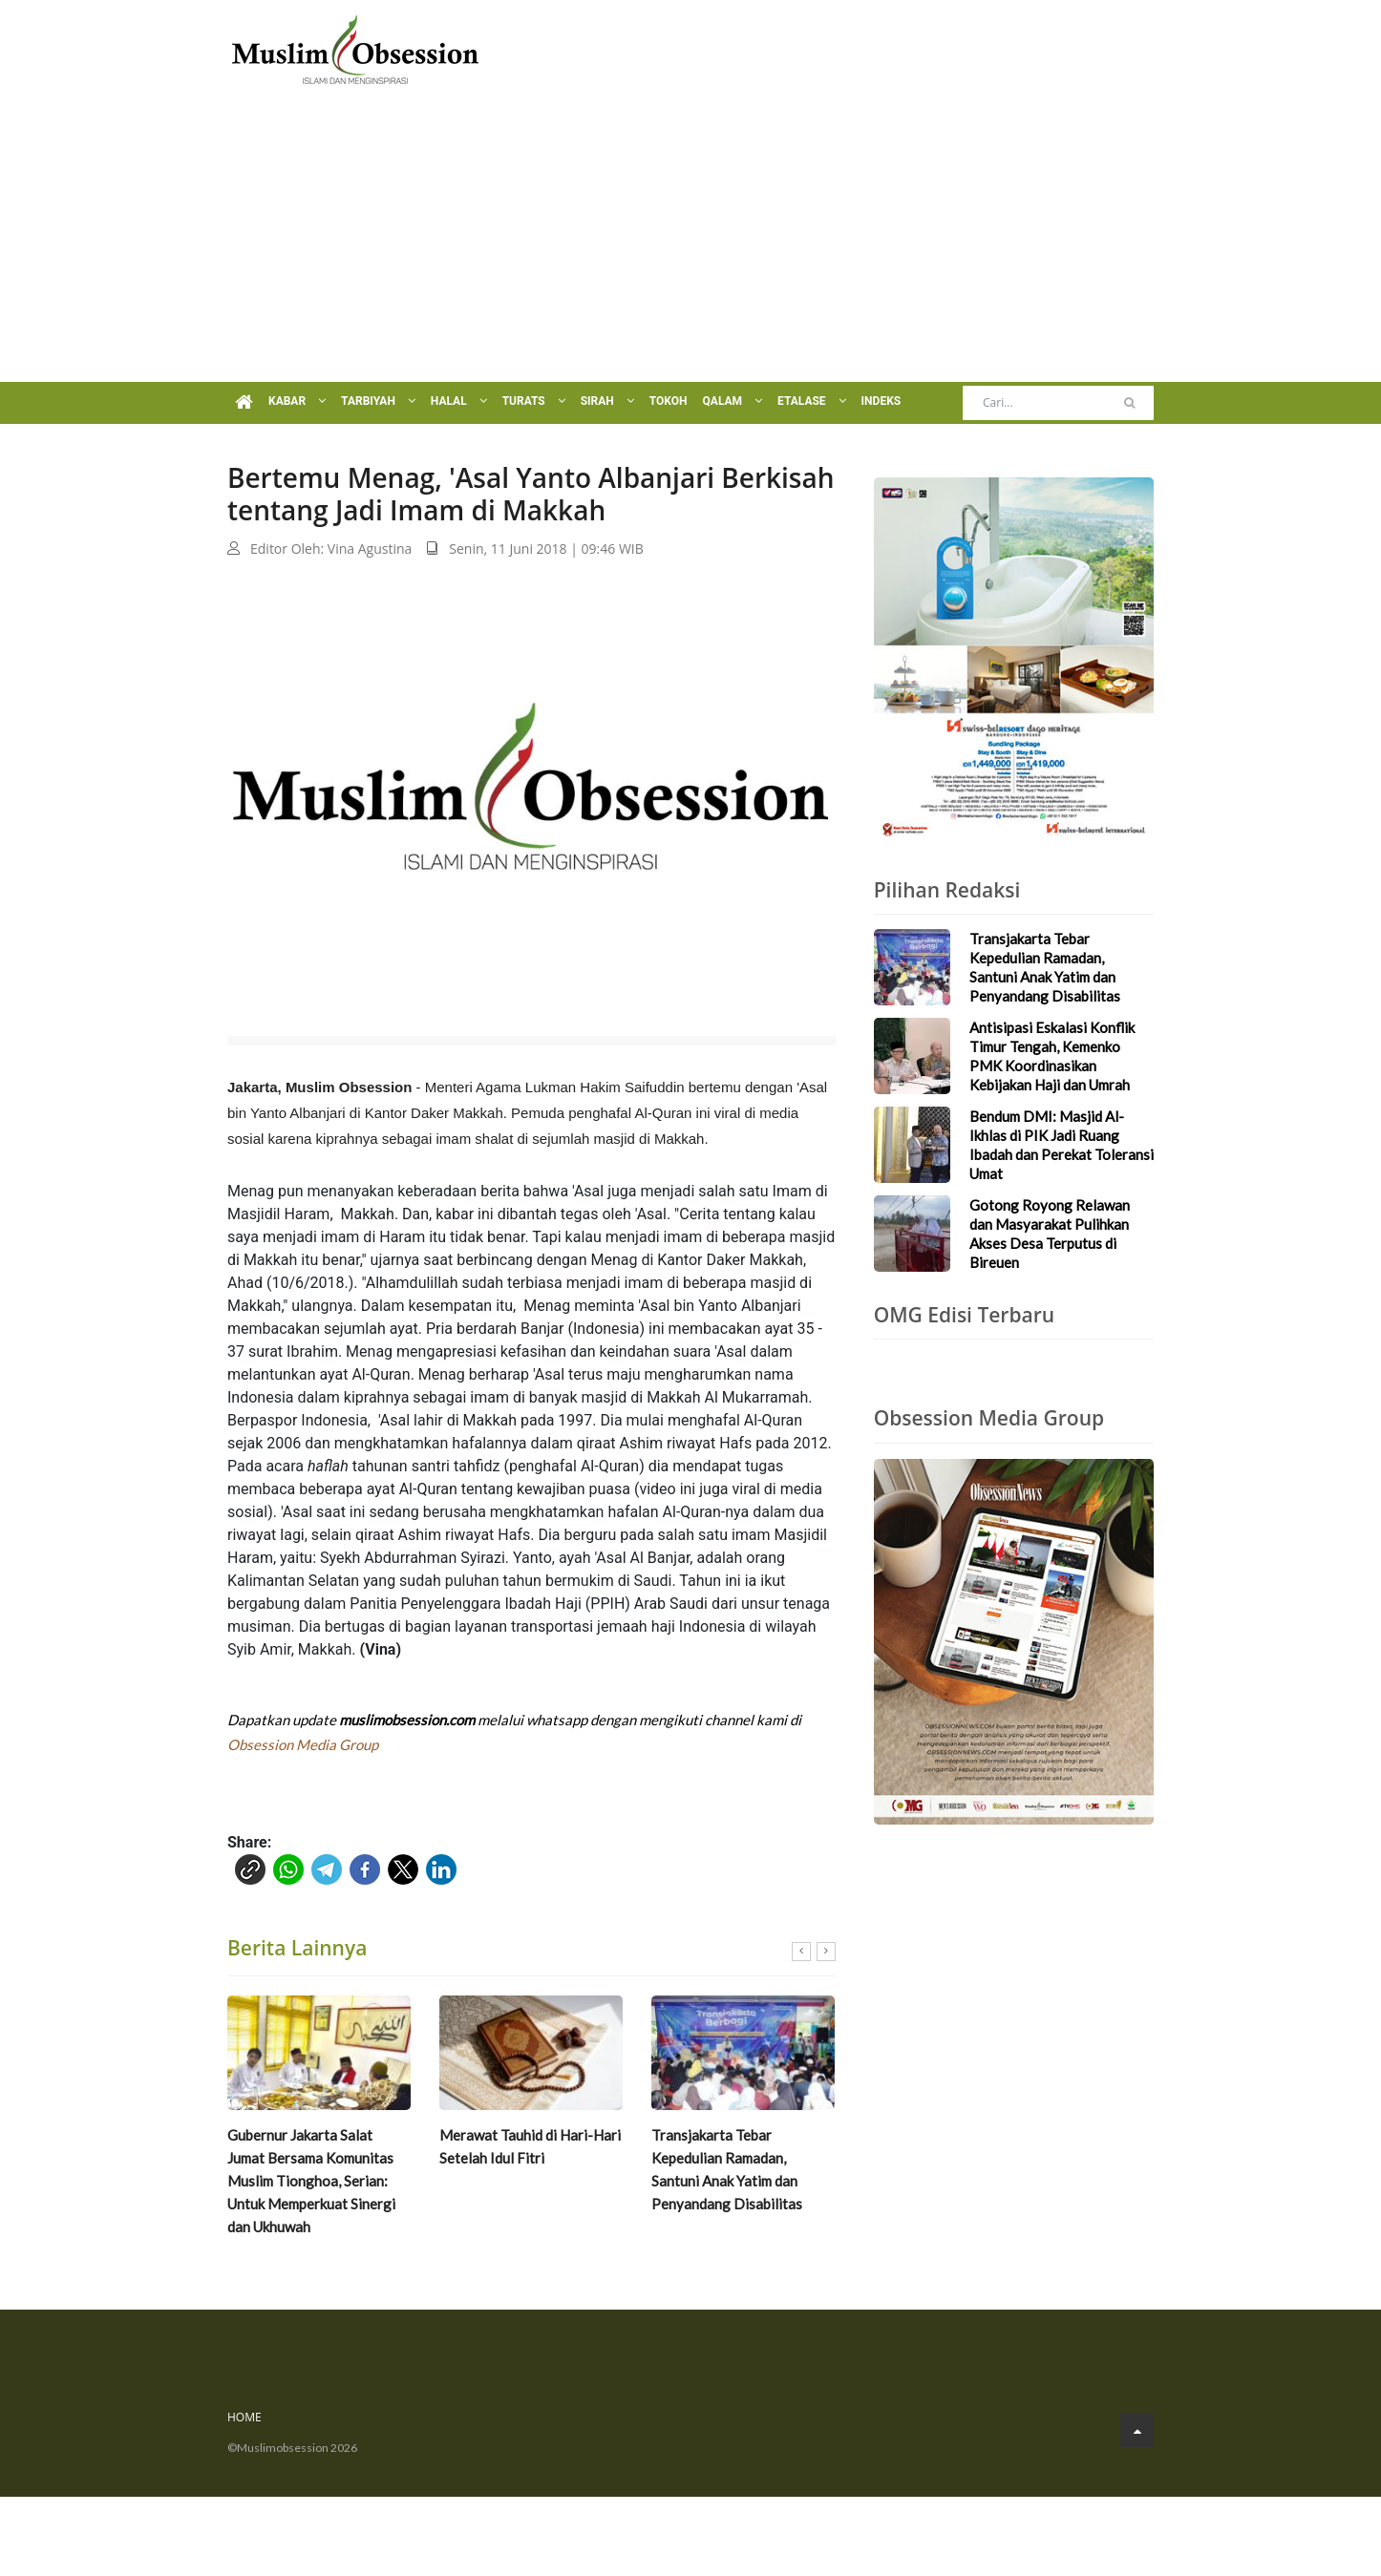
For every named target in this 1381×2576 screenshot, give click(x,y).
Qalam (733, 401)
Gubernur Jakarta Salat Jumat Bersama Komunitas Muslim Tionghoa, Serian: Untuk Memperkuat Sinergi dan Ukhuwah (311, 2180)
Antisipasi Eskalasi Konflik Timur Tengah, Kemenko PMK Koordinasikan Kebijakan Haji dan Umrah (1052, 1056)
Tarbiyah (378, 401)
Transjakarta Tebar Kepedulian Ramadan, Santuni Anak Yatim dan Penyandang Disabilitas (726, 2169)
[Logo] (355, 47)
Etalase (811, 401)
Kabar (297, 401)
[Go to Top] (1137, 2430)
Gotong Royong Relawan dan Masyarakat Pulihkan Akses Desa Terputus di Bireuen (1049, 1233)
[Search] (1058, 403)
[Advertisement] (690, 238)
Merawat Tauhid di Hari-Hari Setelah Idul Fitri (530, 2146)
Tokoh (668, 401)
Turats (533, 401)
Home (244, 2417)
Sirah (607, 401)
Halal (459, 401)
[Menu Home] (244, 403)
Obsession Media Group (302, 1744)
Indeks (881, 401)
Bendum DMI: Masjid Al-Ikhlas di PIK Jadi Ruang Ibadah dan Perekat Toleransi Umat (1061, 1145)
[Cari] (1129, 403)
